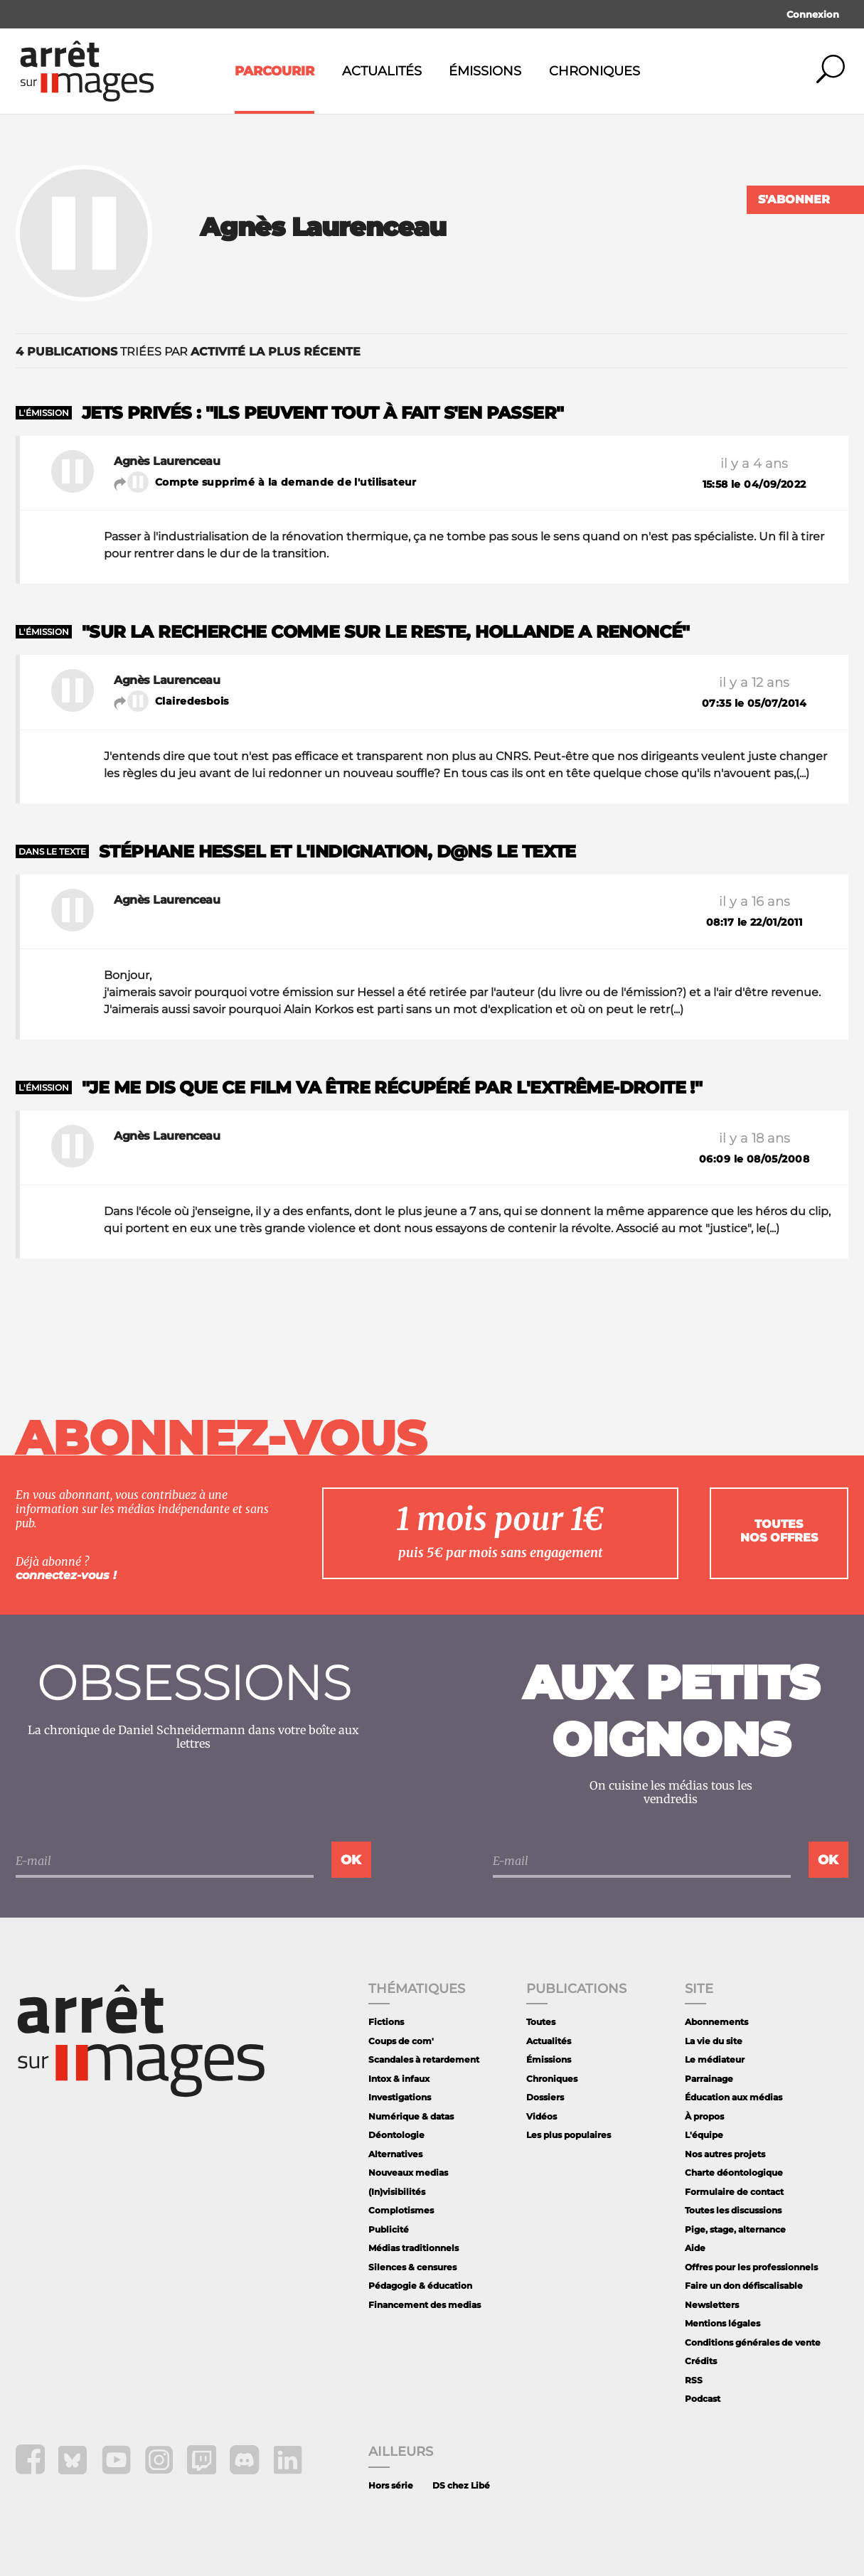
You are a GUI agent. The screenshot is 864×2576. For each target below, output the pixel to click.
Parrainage (709, 2078)
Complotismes (401, 2210)
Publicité (388, 2229)
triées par (188, 351)
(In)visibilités (396, 2191)
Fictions (386, 2021)
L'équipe (704, 2134)
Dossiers (545, 2097)
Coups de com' (401, 2041)
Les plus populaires (568, 2134)
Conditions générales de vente (753, 2342)
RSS (694, 2380)
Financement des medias (424, 2304)
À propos (704, 2116)
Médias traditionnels (413, 2248)
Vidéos (541, 2116)
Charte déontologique (734, 2172)
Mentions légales (722, 2323)
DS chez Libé (461, 2485)
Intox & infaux (399, 2078)
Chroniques (594, 71)
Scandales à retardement (423, 2059)
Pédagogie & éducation (420, 2285)
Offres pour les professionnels (751, 2267)
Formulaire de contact (734, 2191)
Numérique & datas (411, 2116)
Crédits (701, 2361)
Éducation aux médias (733, 2097)
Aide (695, 2248)
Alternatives (395, 2154)
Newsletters (712, 2304)
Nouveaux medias (408, 2172)
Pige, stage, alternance (735, 2229)
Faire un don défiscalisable (744, 2285)
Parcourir (274, 71)
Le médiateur (715, 2059)
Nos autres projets (725, 2154)
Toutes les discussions (733, 2210)
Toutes (540, 2021)
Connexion (812, 14)
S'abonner (794, 199)
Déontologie (396, 2134)
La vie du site (713, 2041)
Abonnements (716, 2021)
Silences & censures (412, 2267)
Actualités (382, 71)
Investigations (399, 2097)
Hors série (390, 2485)
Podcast (702, 2398)
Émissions (485, 71)
